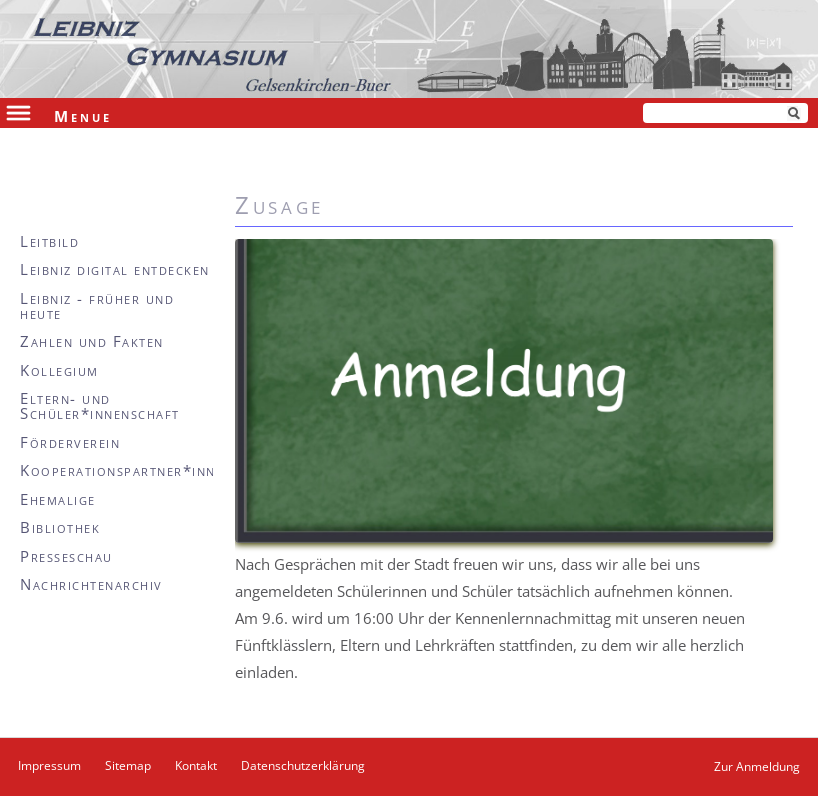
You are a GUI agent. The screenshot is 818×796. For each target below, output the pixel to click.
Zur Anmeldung (757, 766)
